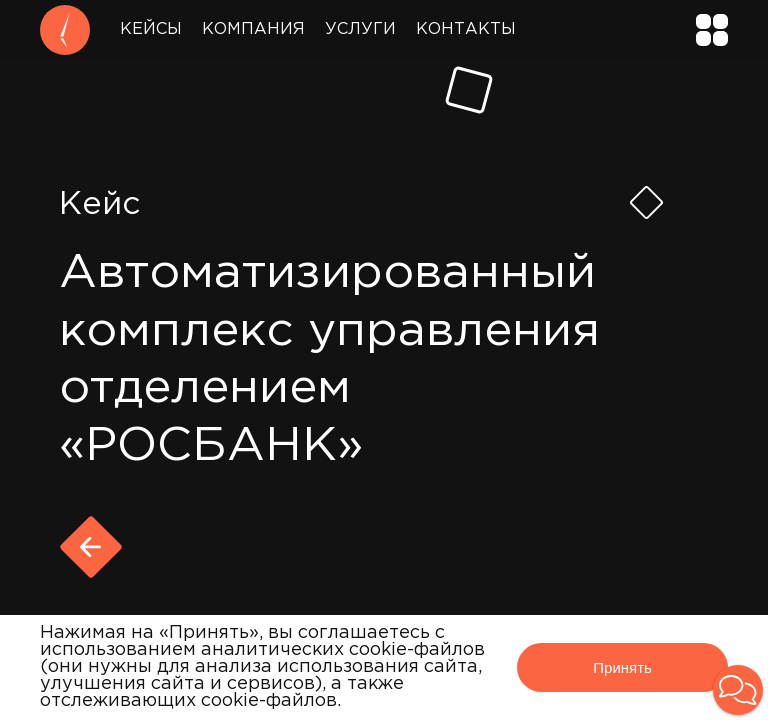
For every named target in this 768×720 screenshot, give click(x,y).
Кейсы (151, 29)
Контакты (466, 29)
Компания (253, 29)
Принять (622, 667)
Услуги (360, 29)
